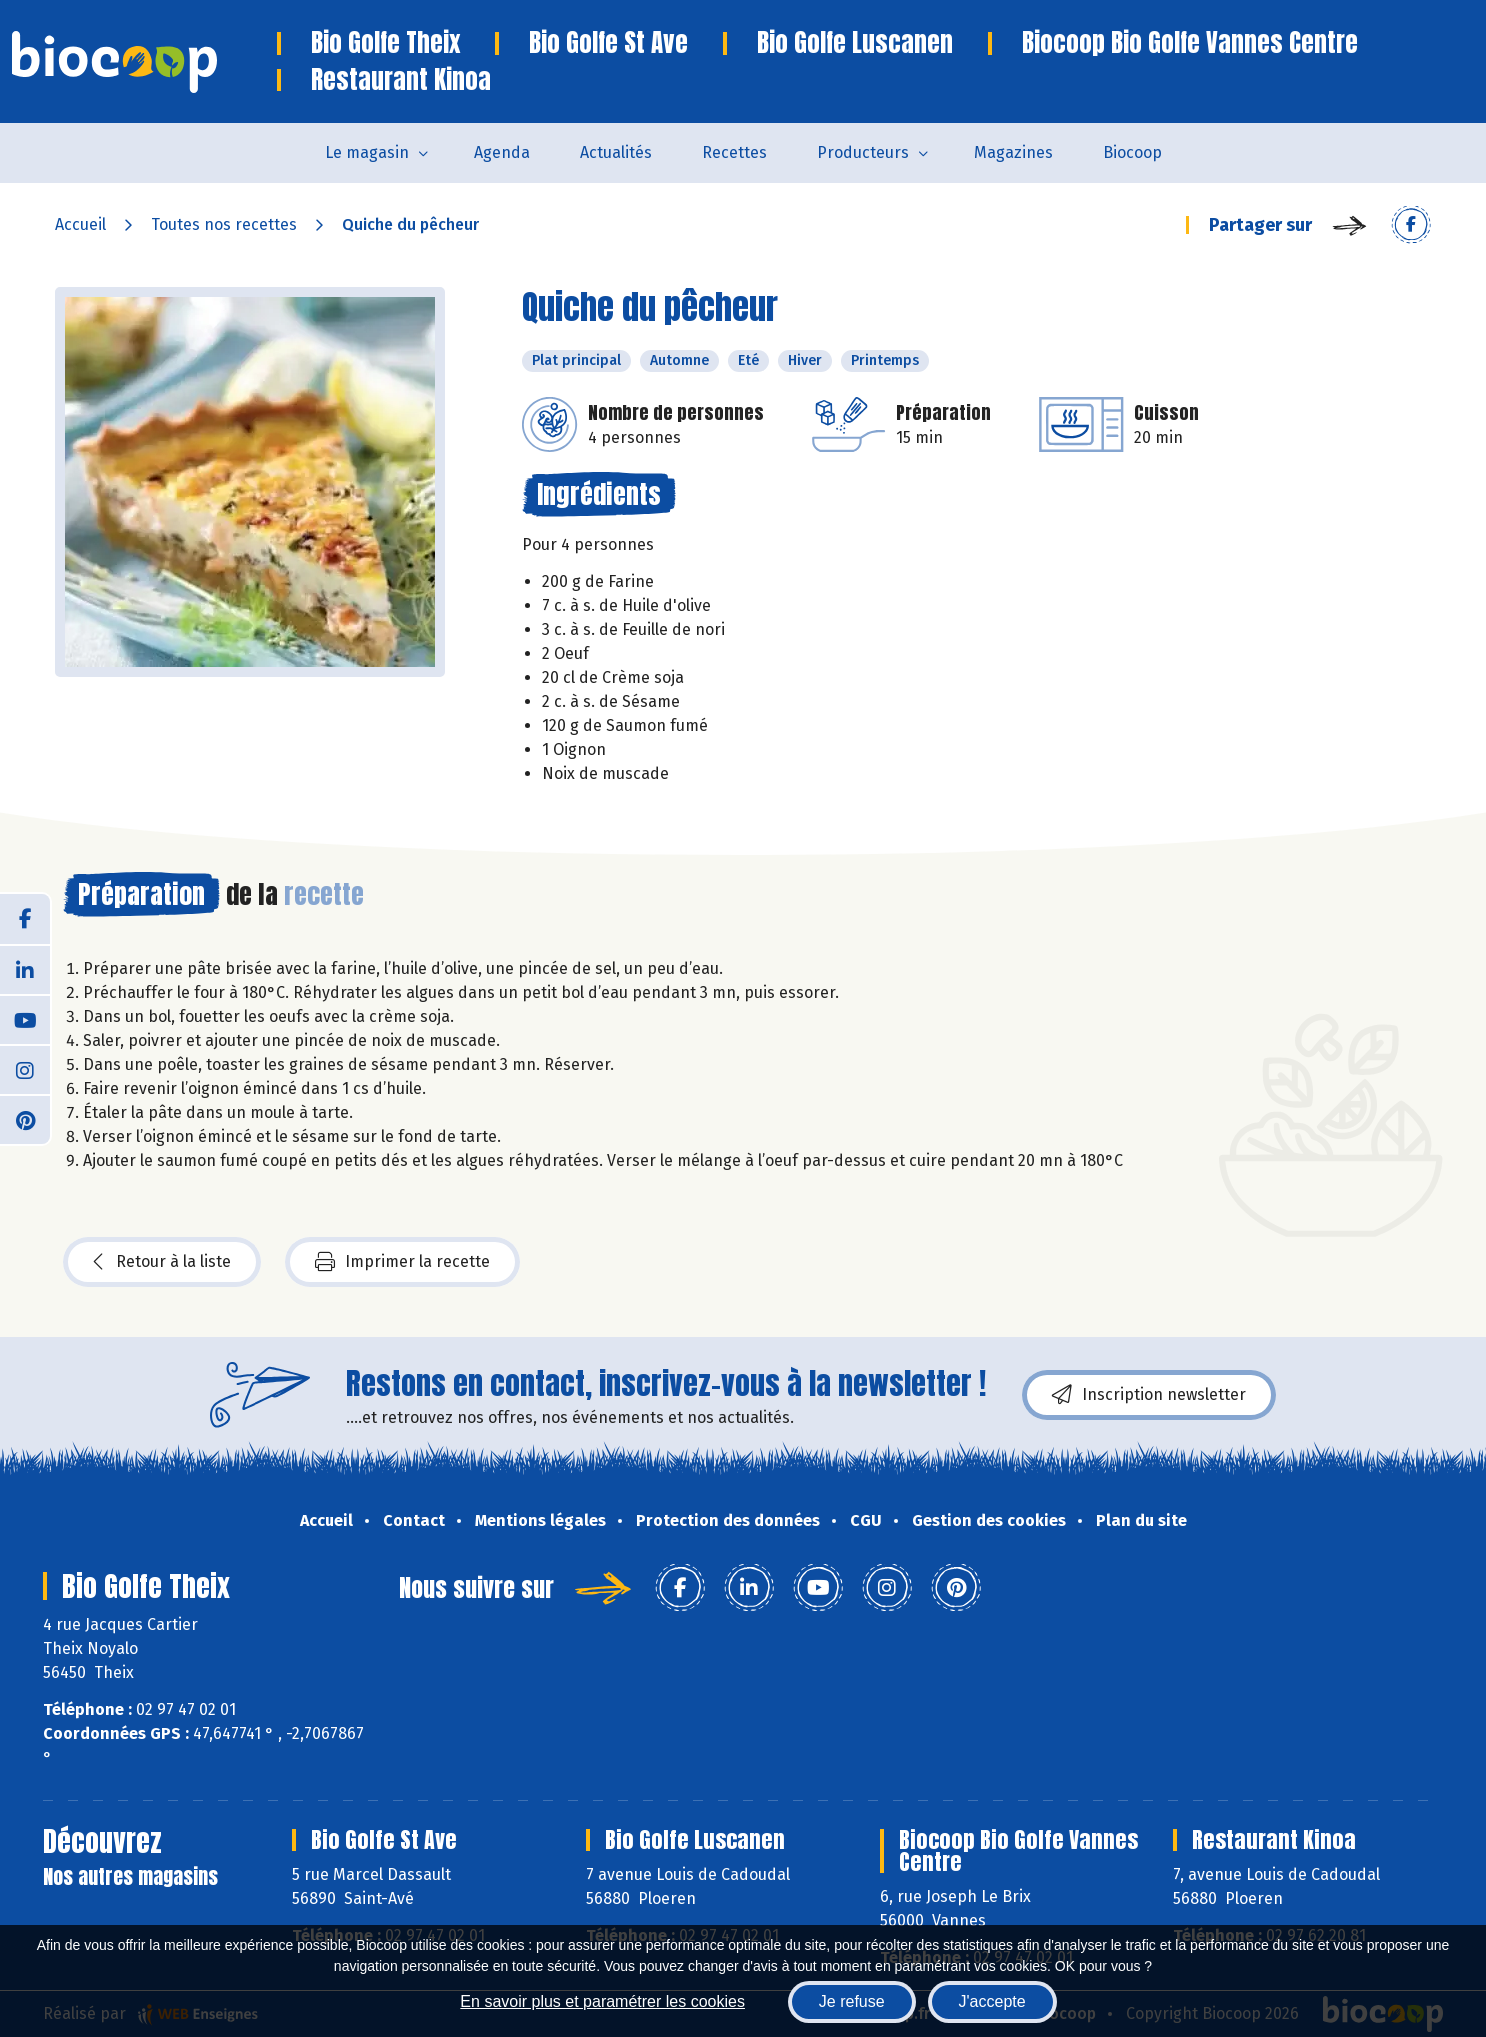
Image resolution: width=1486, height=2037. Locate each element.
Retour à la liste (162, 1262)
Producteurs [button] (863, 152)
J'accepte (992, 2001)
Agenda (502, 152)
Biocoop (1132, 152)
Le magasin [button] (367, 152)
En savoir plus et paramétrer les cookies (602, 2001)
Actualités (616, 152)
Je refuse (852, 2001)
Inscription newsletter (1149, 1395)
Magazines (1013, 152)
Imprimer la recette (402, 1262)
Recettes (734, 152)
